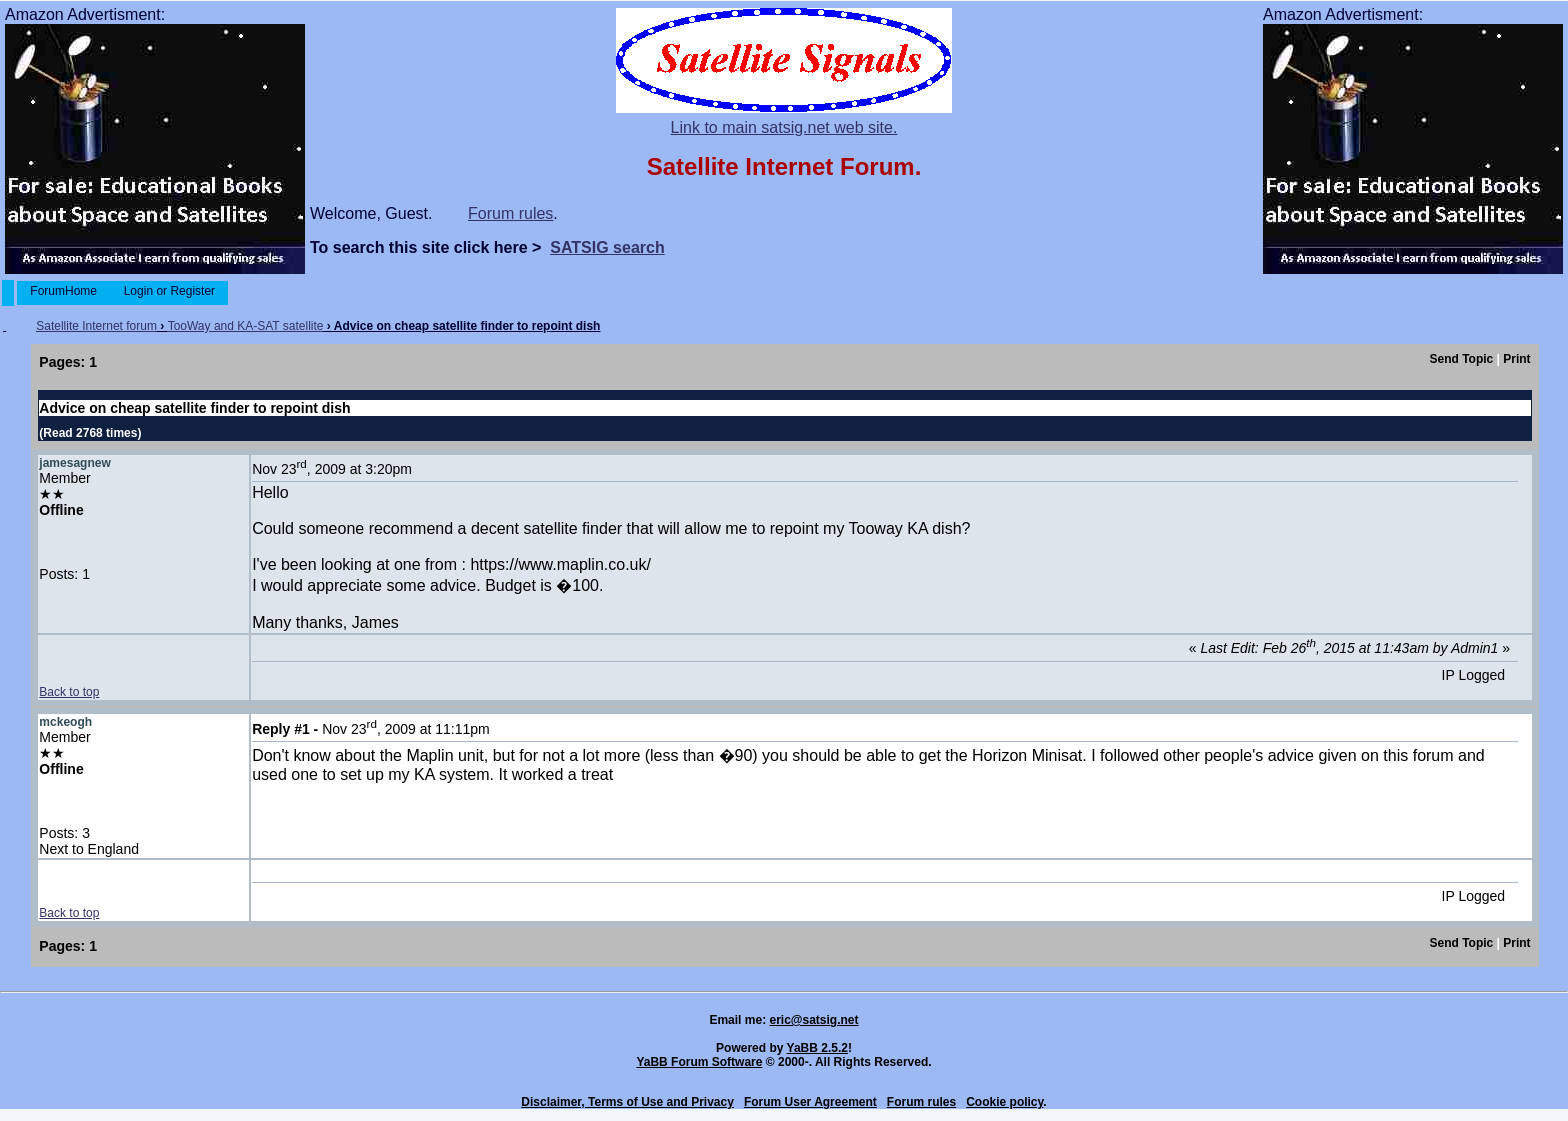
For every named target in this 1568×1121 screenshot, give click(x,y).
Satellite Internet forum (96, 326)
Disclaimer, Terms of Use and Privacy (627, 1102)
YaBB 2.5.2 (817, 1048)
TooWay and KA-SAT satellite (246, 326)
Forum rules (510, 213)
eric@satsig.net (813, 1020)
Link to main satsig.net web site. (784, 127)
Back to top (69, 692)
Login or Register (169, 291)
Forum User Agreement (810, 1102)
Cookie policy (1004, 1102)
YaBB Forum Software (699, 1062)
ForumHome (63, 291)
